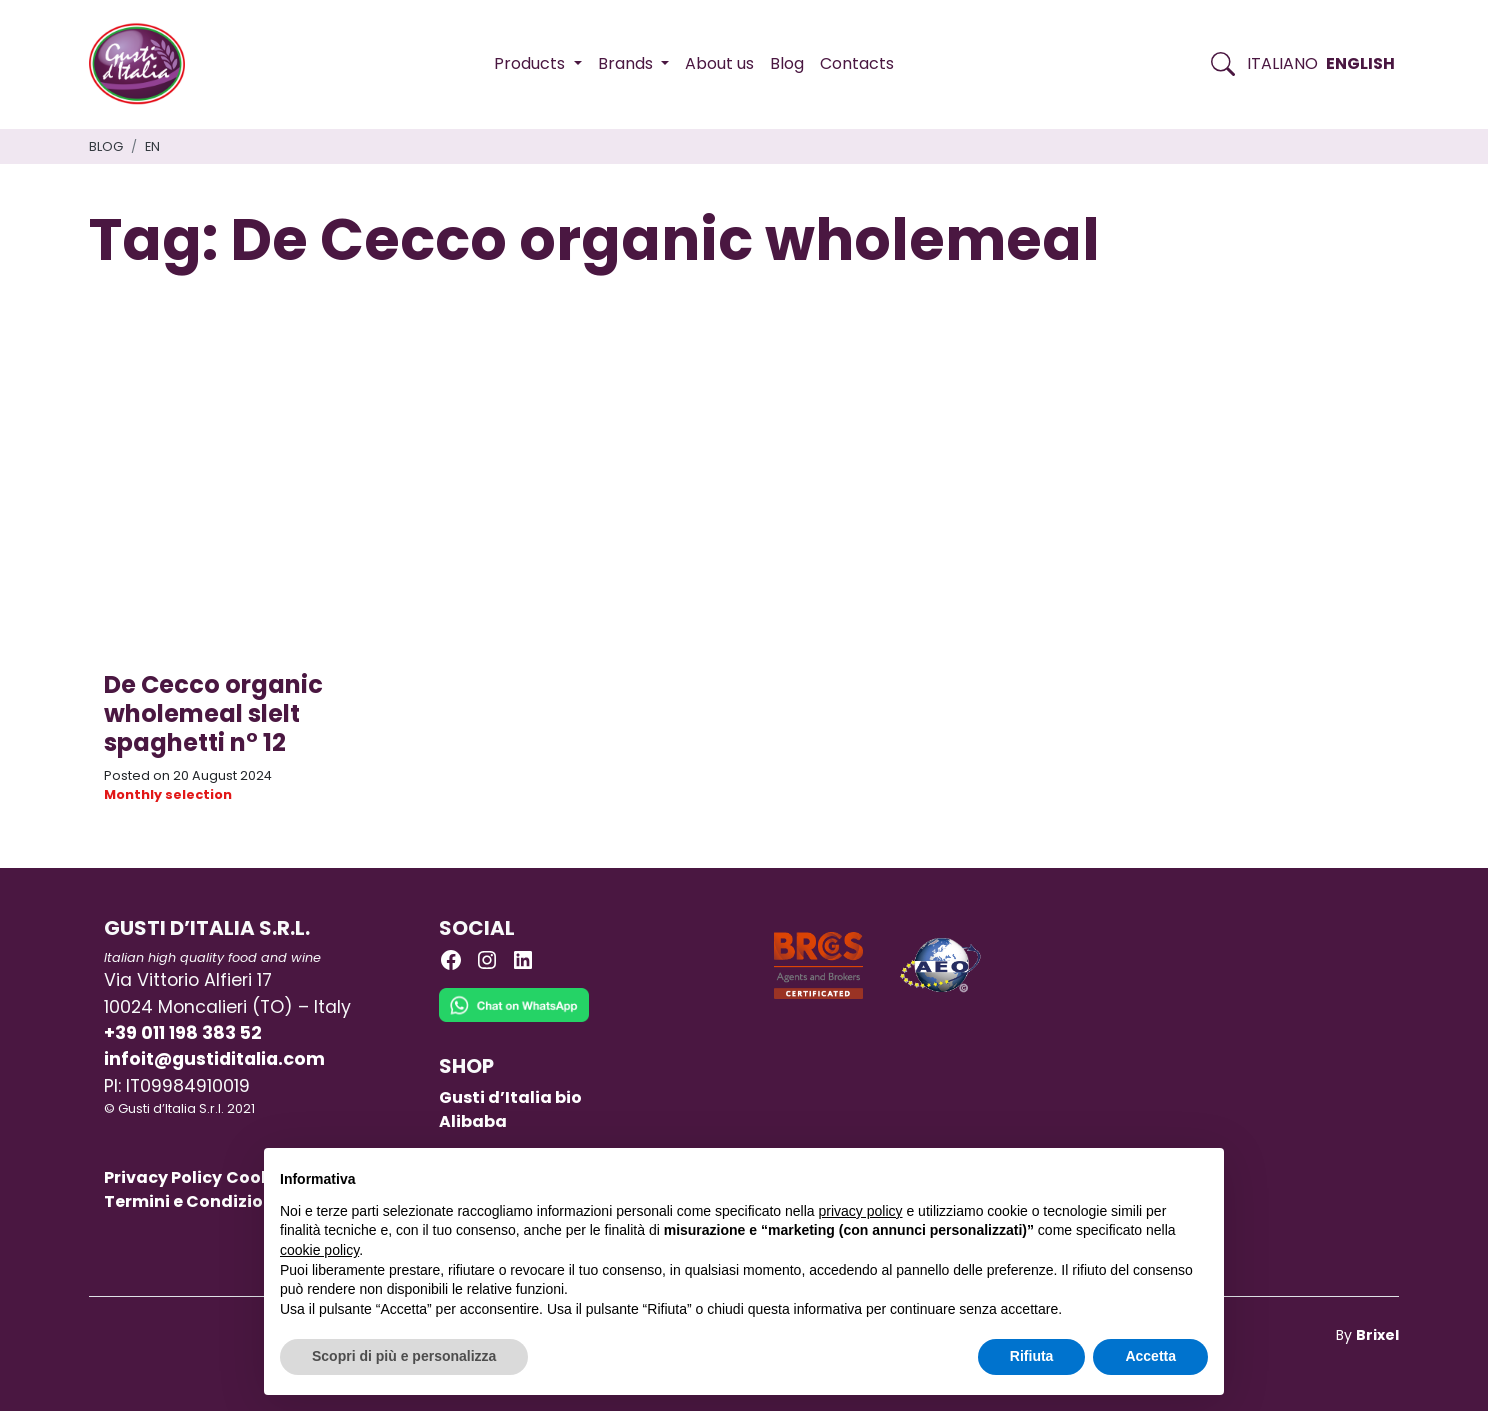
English (1360, 63)
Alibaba (473, 1121)
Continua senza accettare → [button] (1115, 1173)
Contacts (857, 63)
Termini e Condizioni (191, 1201)
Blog (787, 63)
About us (719, 63)
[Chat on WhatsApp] (514, 1019)
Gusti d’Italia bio (510, 1097)
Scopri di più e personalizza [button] (404, 1356)
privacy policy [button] (861, 1211)
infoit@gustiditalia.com (214, 1059)
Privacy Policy (163, 1177)
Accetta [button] (1150, 1356)
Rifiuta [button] (1032, 1356)
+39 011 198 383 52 (183, 1033)
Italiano (1282, 63)
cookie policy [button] (319, 1250)
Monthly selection (168, 794)
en (152, 146)
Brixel (1377, 1335)
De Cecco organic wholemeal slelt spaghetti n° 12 (213, 713)
